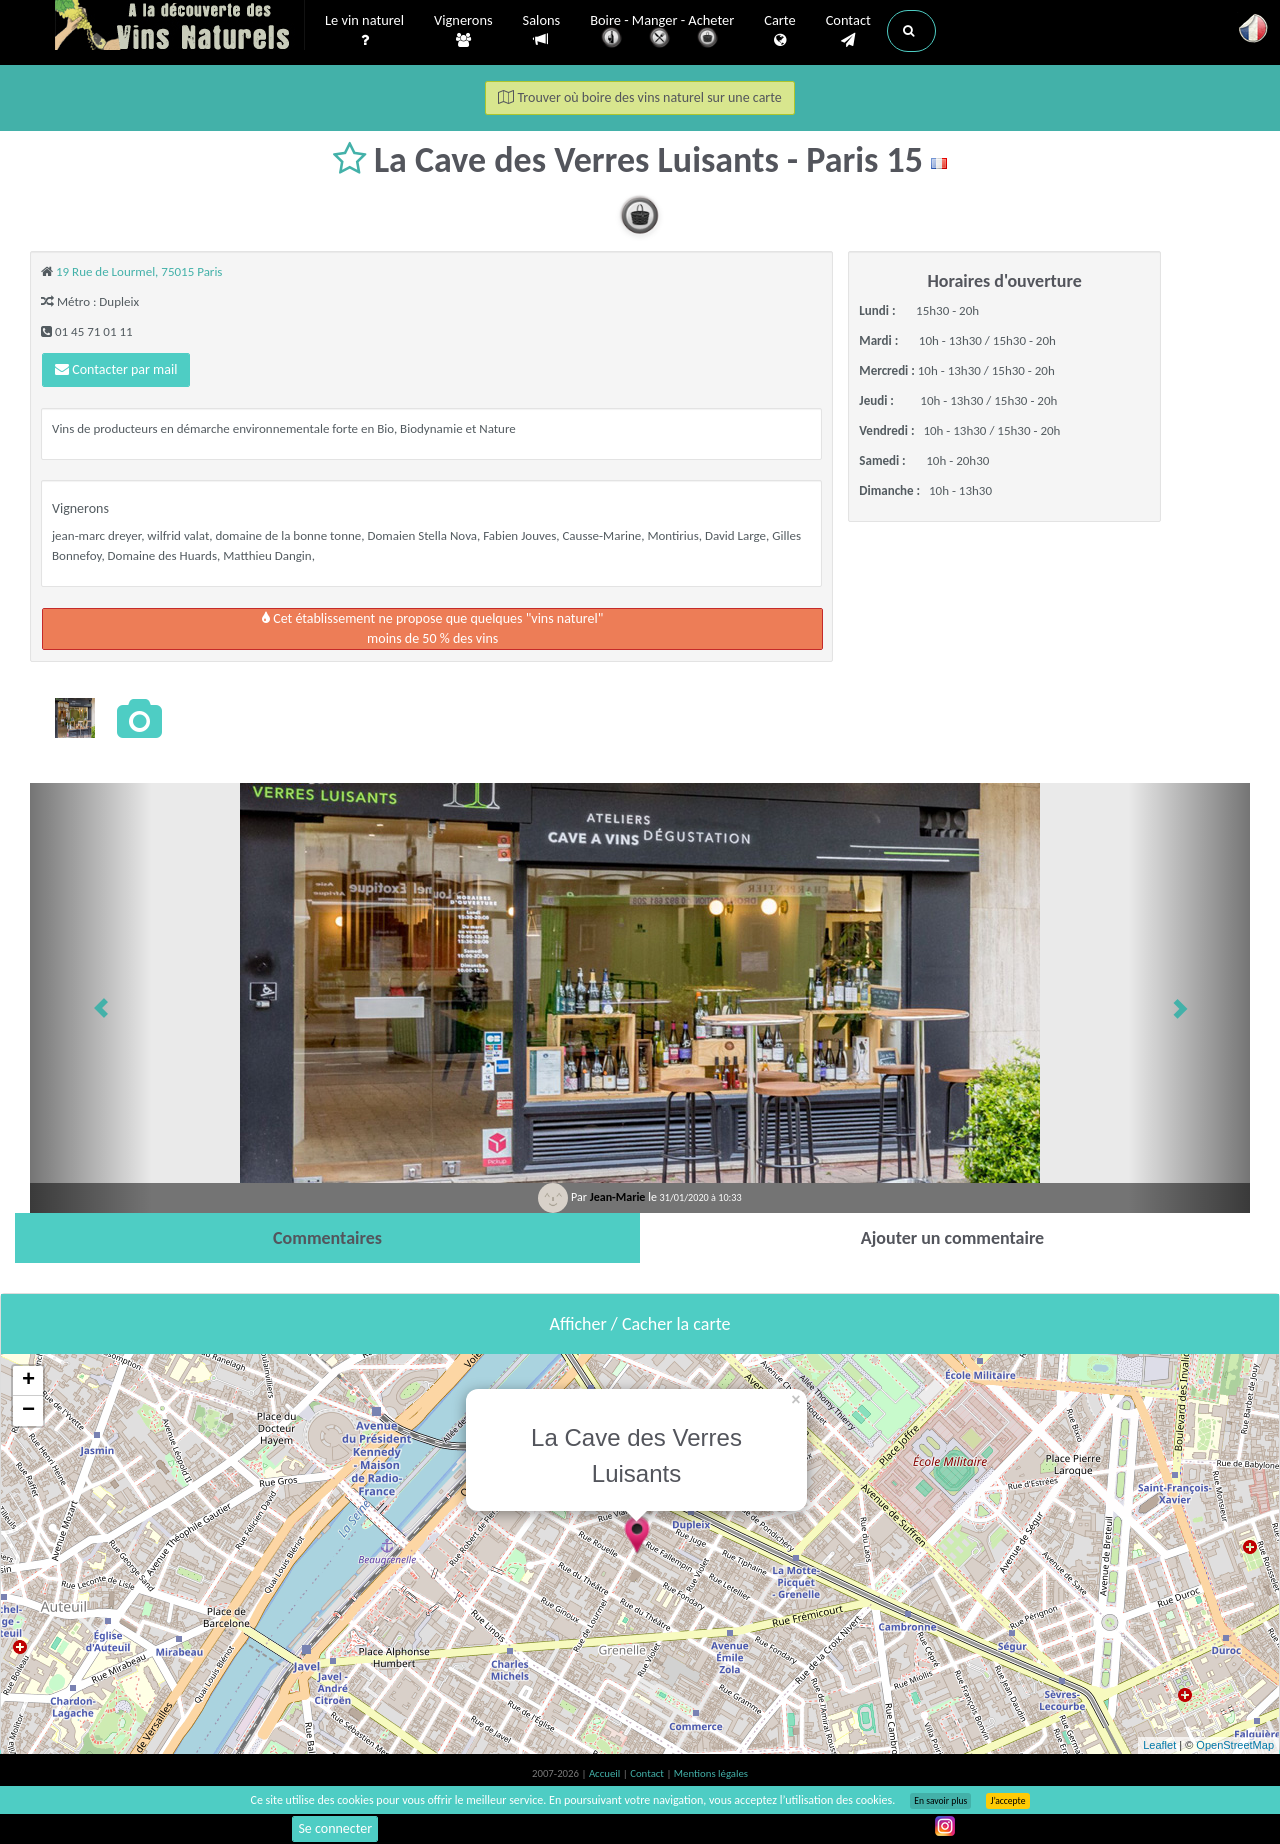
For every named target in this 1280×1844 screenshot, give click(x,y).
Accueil (606, 1773)
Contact (848, 31)
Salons (542, 30)
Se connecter (335, 1828)
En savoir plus (940, 1801)
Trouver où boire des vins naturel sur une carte (640, 97)
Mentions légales (711, 1773)
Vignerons (463, 31)
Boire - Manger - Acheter (662, 32)
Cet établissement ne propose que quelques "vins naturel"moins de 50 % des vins (432, 628)
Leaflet (1159, 1745)
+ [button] (28, 1381)
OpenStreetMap (1235, 1745)
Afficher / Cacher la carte (640, 1324)
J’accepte (1007, 1801)
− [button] (28, 1411)
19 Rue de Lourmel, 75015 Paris (139, 271)
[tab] (327, 1238)
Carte (779, 31)
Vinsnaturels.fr (180, 27)
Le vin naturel (364, 31)
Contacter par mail (116, 369)
